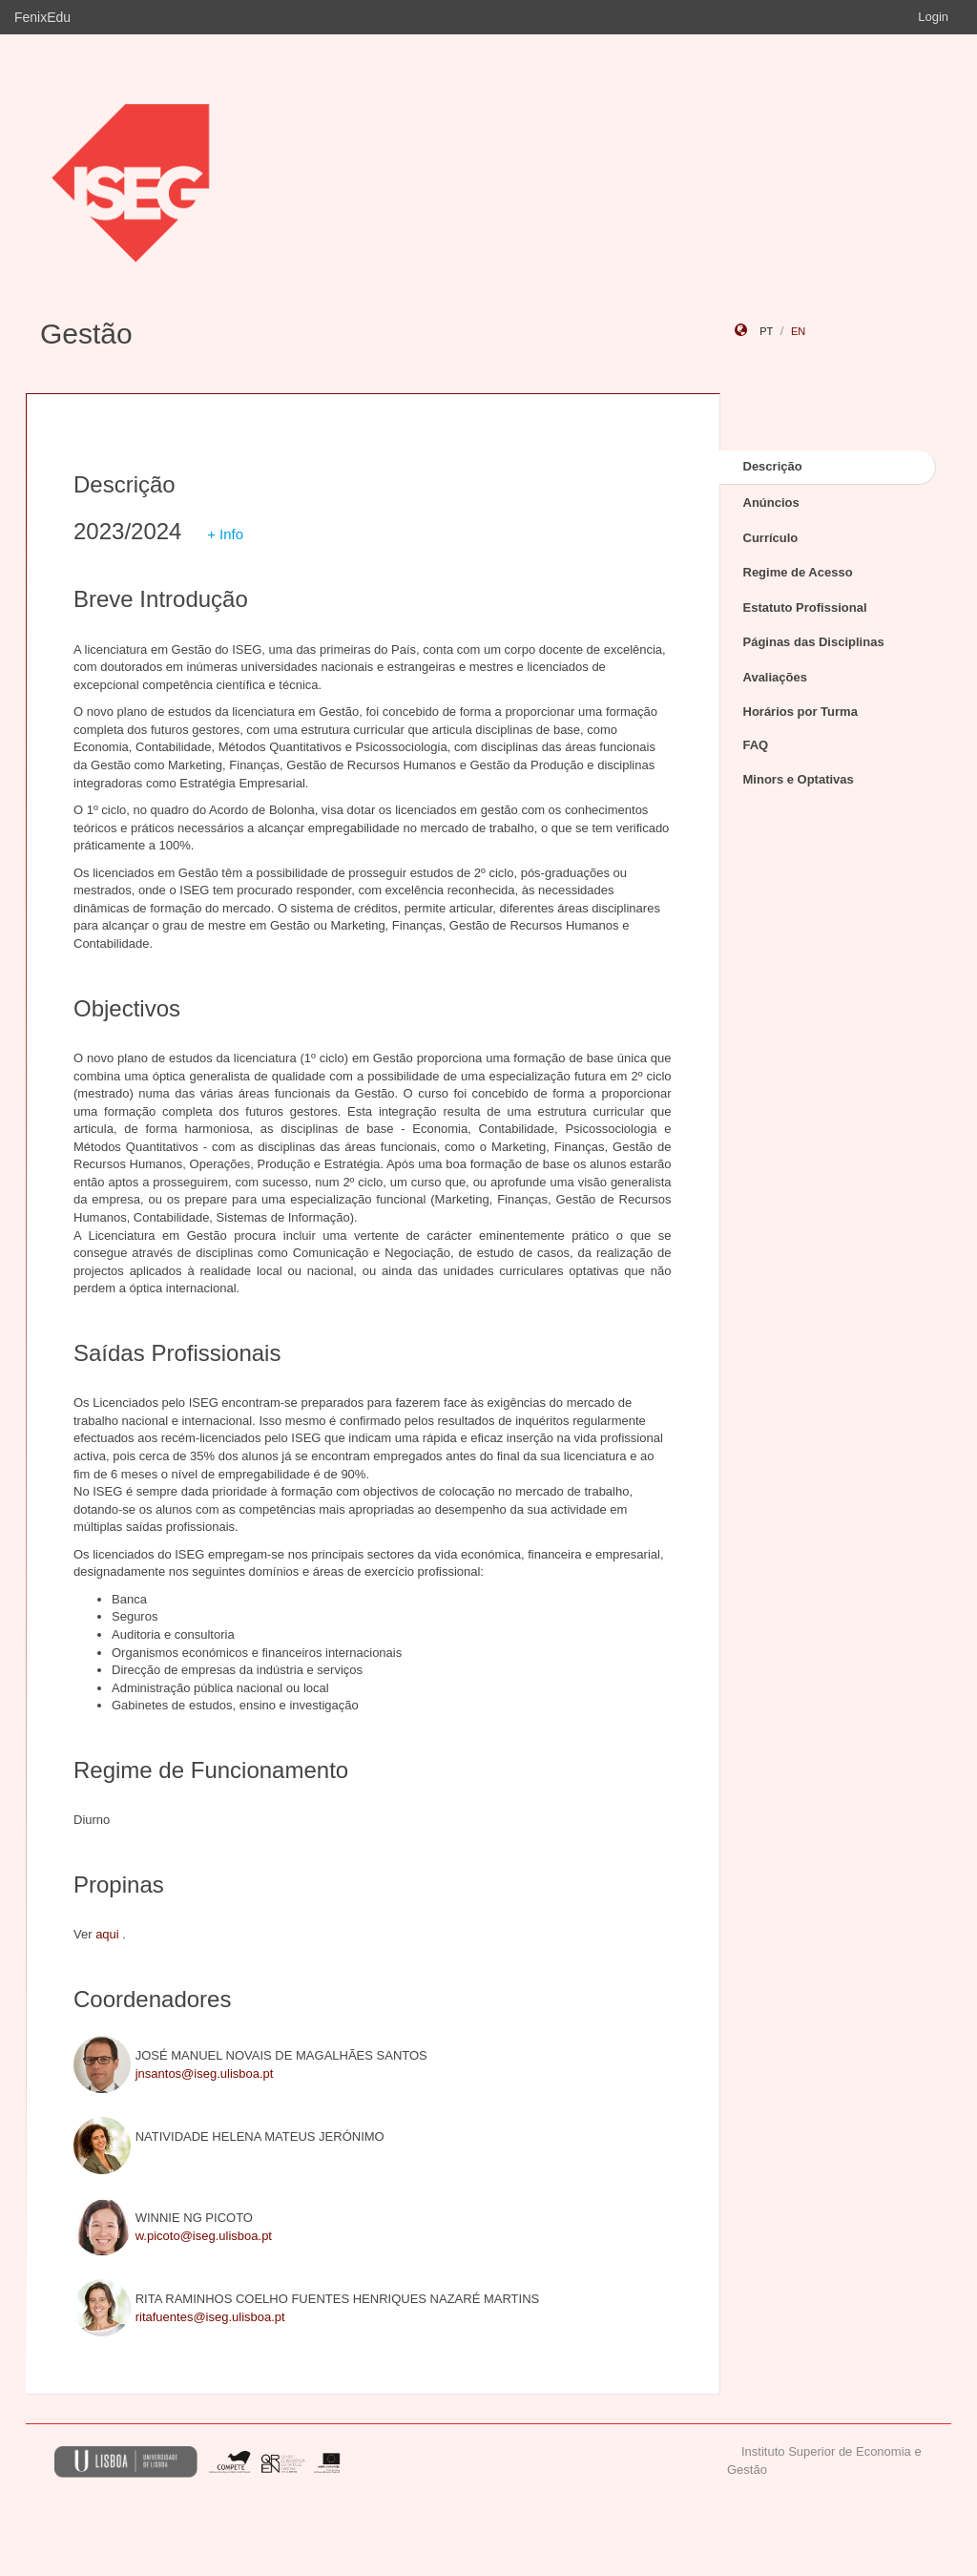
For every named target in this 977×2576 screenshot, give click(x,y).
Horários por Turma (800, 711)
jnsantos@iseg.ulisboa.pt (204, 2073)
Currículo (771, 538)
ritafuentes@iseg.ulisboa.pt (210, 2317)
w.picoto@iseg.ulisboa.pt (203, 2236)
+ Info (225, 534)
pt (766, 331)
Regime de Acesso (798, 572)
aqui (107, 1934)
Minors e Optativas (798, 779)
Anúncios (771, 502)
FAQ (756, 745)
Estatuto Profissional (805, 607)
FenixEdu (42, 17)
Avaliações (775, 677)
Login (933, 17)
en (798, 331)
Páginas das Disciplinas (813, 642)
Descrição (772, 466)
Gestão (86, 333)
